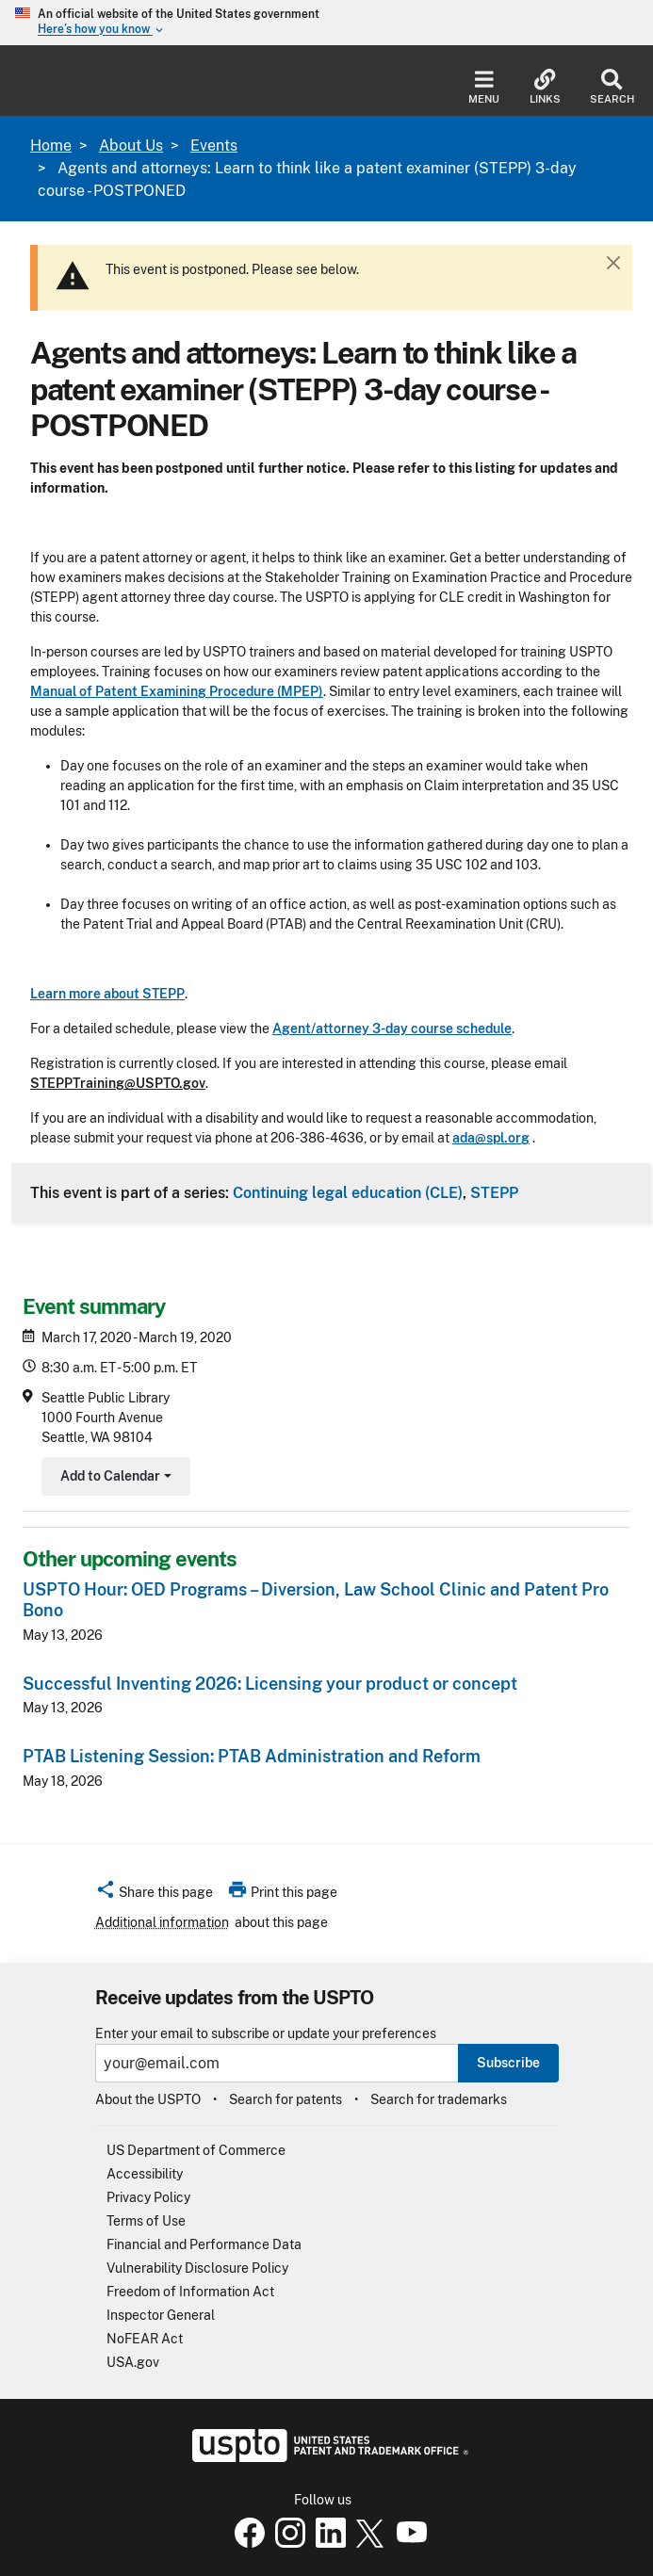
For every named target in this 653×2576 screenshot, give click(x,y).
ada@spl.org (491, 1137)
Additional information (162, 1922)
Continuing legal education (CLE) (348, 1192)
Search (612, 87)
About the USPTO (148, 2099)
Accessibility (144, 2173)
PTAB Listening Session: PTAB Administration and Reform (252, 1756)
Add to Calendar (113, 1478)
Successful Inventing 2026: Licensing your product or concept (270, 1683)
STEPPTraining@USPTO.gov (117, 1083)
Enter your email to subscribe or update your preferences (265, 2034)
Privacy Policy (148, 2197)
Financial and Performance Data (204, 2244)
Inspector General (160, 2315)
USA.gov (132, 2362)
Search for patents (285, 2099)
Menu (483, 87)
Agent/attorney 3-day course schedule (392, 1028)
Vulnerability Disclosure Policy (197, 2268)
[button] (154, 1895)
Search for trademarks (438, 2099)
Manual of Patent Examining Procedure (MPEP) (176, 691)
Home (51, 145)
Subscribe (508, 2062)
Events (213, 145)
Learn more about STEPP (107, 993)
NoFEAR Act (144, 2338)
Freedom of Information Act (190, 2291)
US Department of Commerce (196, 2150)
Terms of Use (146, 2220)
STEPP (494, 1192)
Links (545, 87)
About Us (131, 145)
